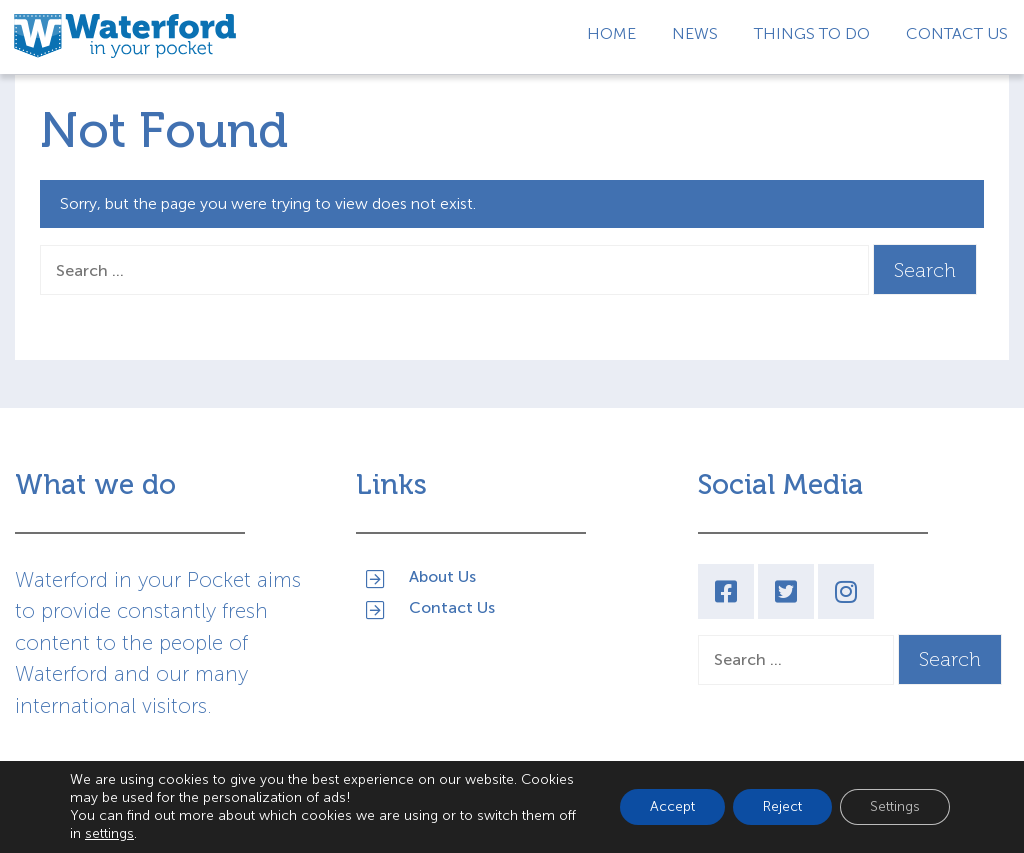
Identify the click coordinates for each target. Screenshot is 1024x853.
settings (109, 833)
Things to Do (812, 33)
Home (611, 33)
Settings (895, 806)
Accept (672, 806)
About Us (442, 575)
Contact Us (957, 33)
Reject (782, 806)
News (695, 33)
